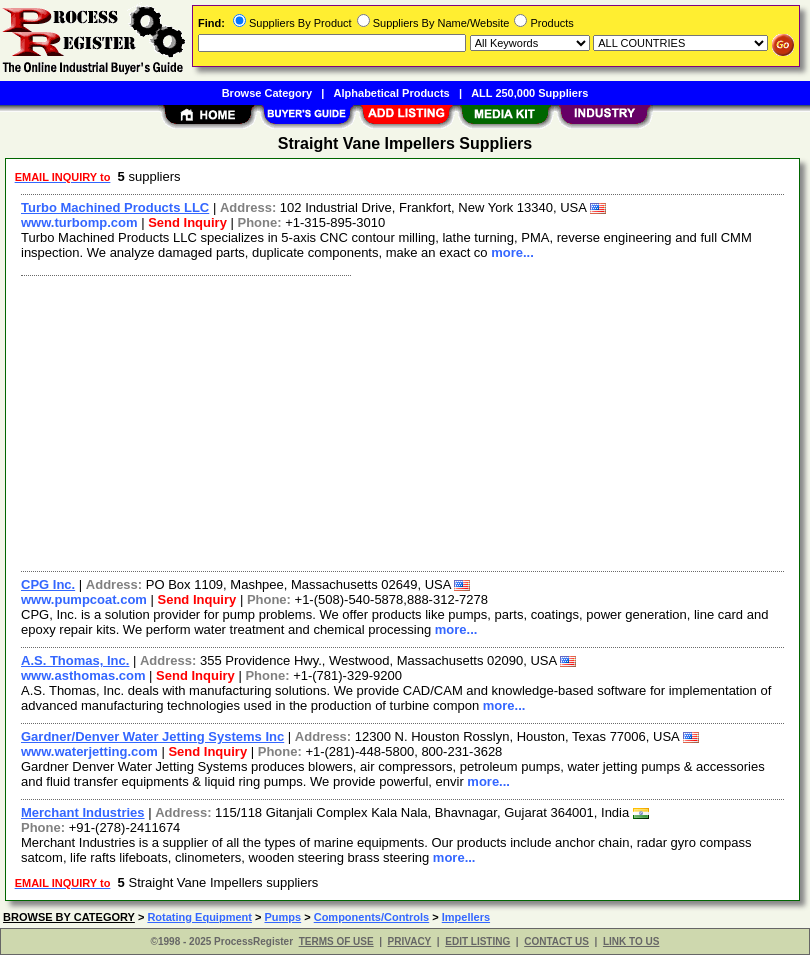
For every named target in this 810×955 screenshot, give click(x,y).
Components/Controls (372, 917)
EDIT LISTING (477, 941)
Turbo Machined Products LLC (115, 207)
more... (512, 252)
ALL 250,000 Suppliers (529, 93)
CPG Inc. (48, 584)
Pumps (282, 917)
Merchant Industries (83, 812)
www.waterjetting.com (89, 751)
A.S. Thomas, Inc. (75, 660)
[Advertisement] (398, 421)
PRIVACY (410, 941)
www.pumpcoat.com (84, 599)
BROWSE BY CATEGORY (69, 917)
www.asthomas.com (83, 675)
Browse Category (267, 93)
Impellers (466, 917)
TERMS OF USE (336, 941)
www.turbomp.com (79, 222)
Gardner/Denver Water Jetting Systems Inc (152, 736)
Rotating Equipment (199, 917)
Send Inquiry (187, 222)
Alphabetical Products (392, 93)
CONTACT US (556, 941)
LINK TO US (631, 941)
